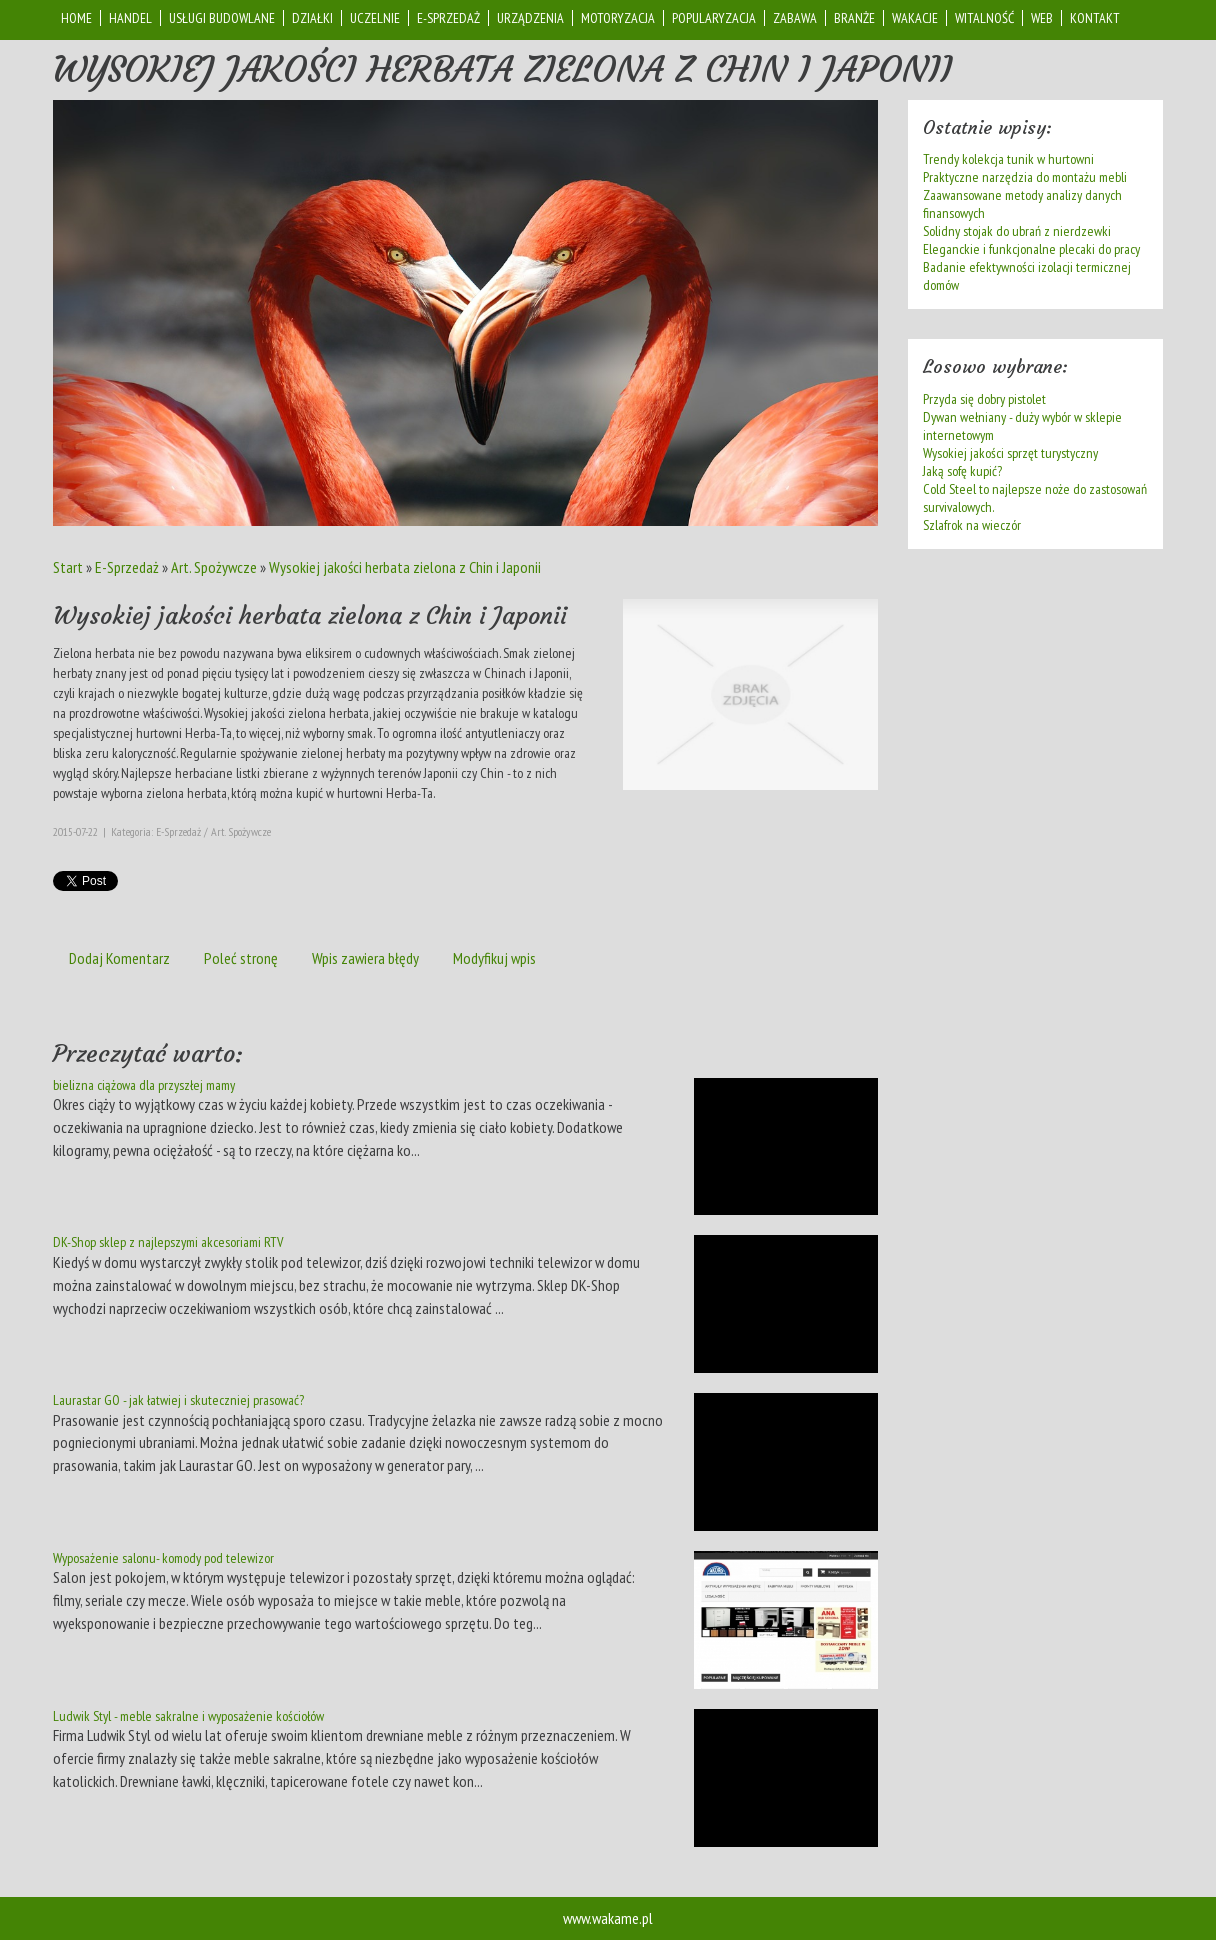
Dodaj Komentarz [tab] (119, 958)
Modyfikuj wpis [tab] (494, 958)
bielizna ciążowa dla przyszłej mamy (144, 1085)
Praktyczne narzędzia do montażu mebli (1025, 177)
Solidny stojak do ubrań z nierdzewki (1017, 231)
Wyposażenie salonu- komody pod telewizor (163, 1558)
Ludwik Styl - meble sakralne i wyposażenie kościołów (188, 1716)
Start (68, 567)
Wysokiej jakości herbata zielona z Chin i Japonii (405, 567)
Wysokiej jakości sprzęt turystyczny (1010, 453)
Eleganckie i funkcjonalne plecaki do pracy (1031, 249)
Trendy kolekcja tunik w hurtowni (1008, 159)
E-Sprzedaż (127, 567)
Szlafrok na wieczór (972, 525)
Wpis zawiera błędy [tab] (365, 958)
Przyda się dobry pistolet (984, 399)
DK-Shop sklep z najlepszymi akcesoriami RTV (168, 1242)
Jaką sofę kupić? (962, 471)
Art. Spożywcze (214, 567)
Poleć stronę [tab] (241, 958)
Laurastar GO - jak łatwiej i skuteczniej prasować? (178, 1400)
